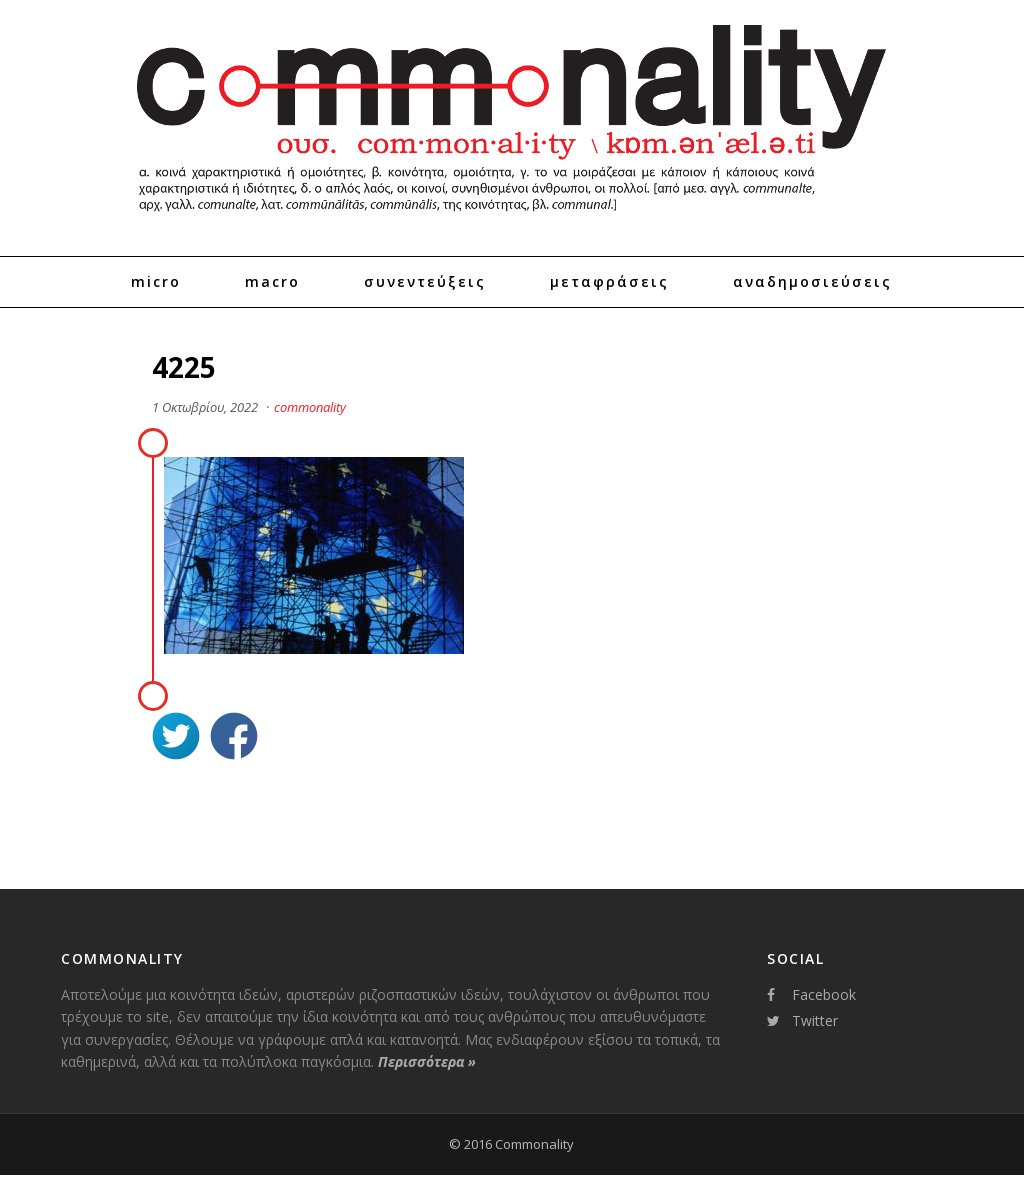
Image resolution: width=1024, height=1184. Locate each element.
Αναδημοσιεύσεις (812, 281)
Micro (156, 281)
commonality (310, 407)
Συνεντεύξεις (425, 281)
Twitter (802, 1020)
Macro (272, 281)
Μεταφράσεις (609, 281)
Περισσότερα (427, 1061)
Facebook (811, 994)
